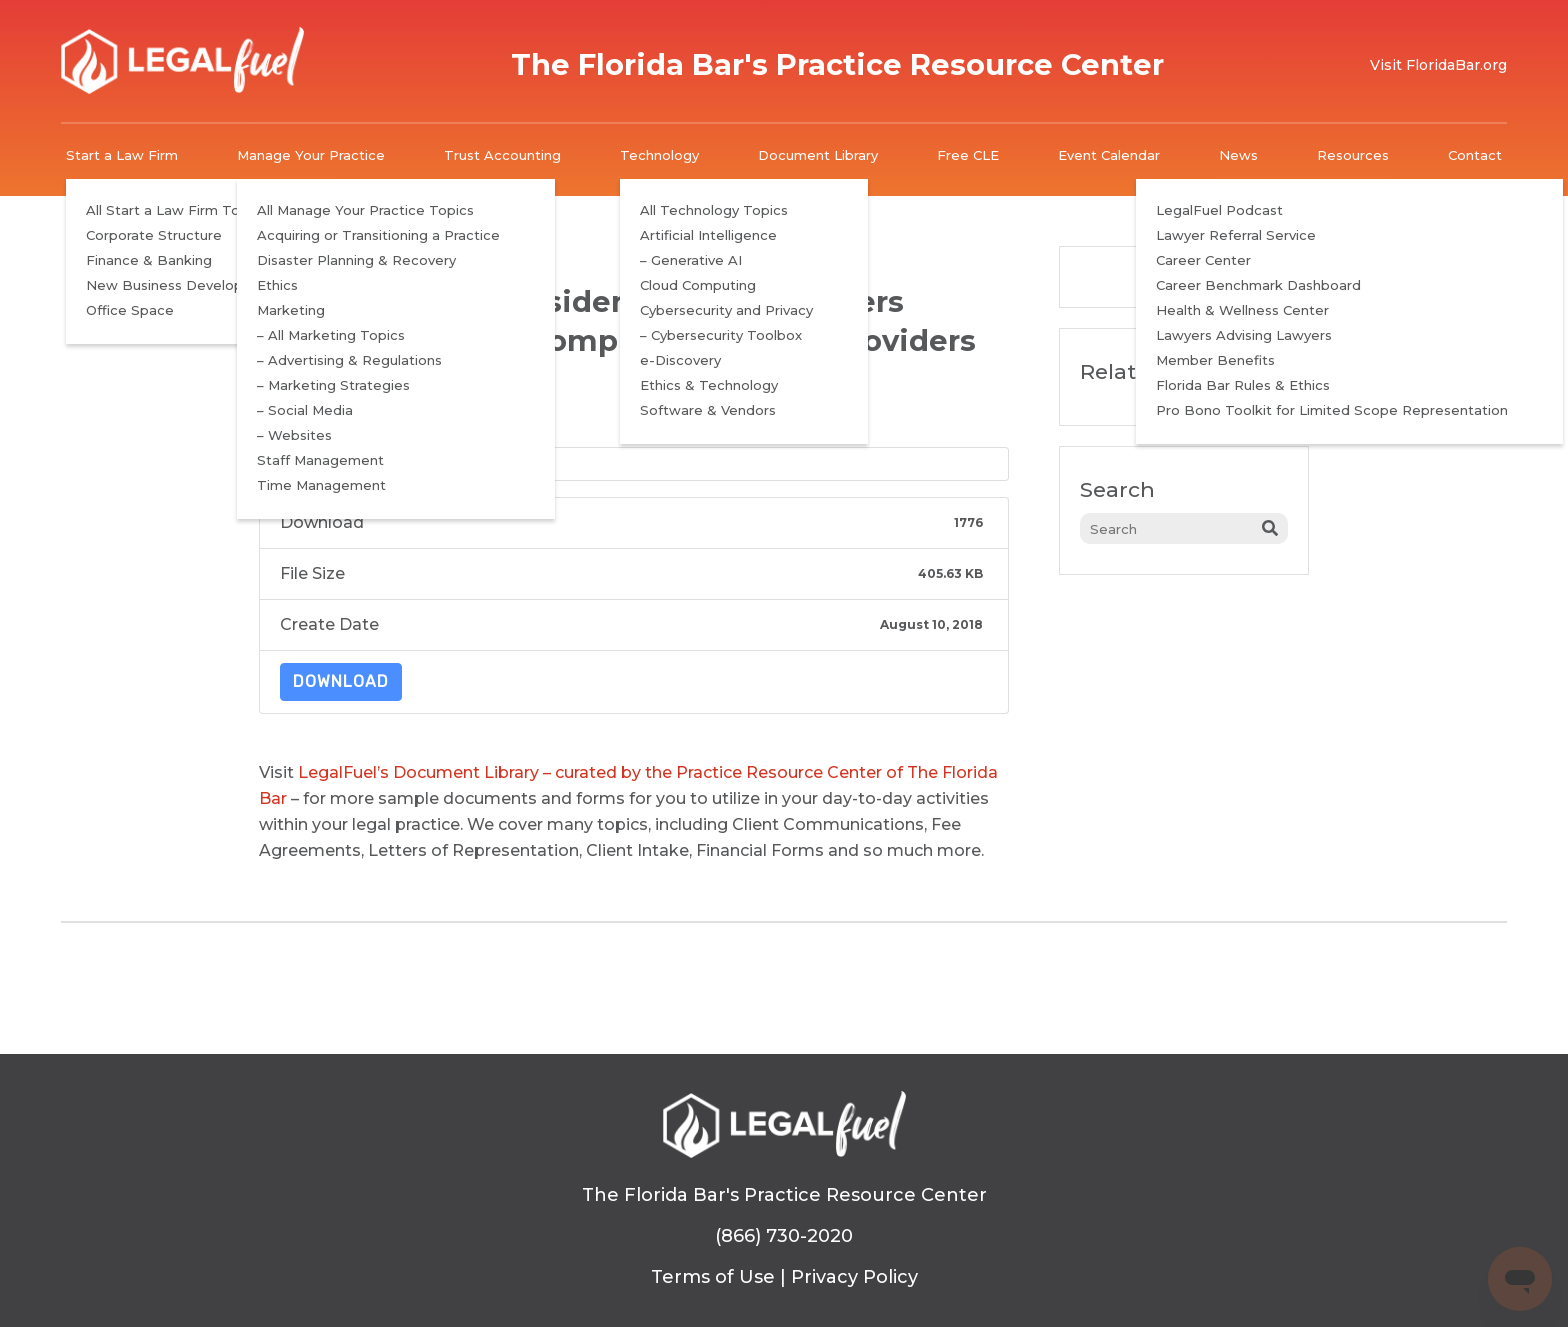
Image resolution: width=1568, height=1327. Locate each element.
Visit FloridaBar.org (1438, 65)
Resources (1353, 155)
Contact (1475, 155)
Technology (659, 155)
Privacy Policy (854, 1277)
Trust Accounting (502, 155)
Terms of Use (713, 1277)
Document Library (818, 155)
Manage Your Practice (311, 155)
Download (341, 681)
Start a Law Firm (122, 155)
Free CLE (968, 155)
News (1238, 155)
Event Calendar (1109, 155)
